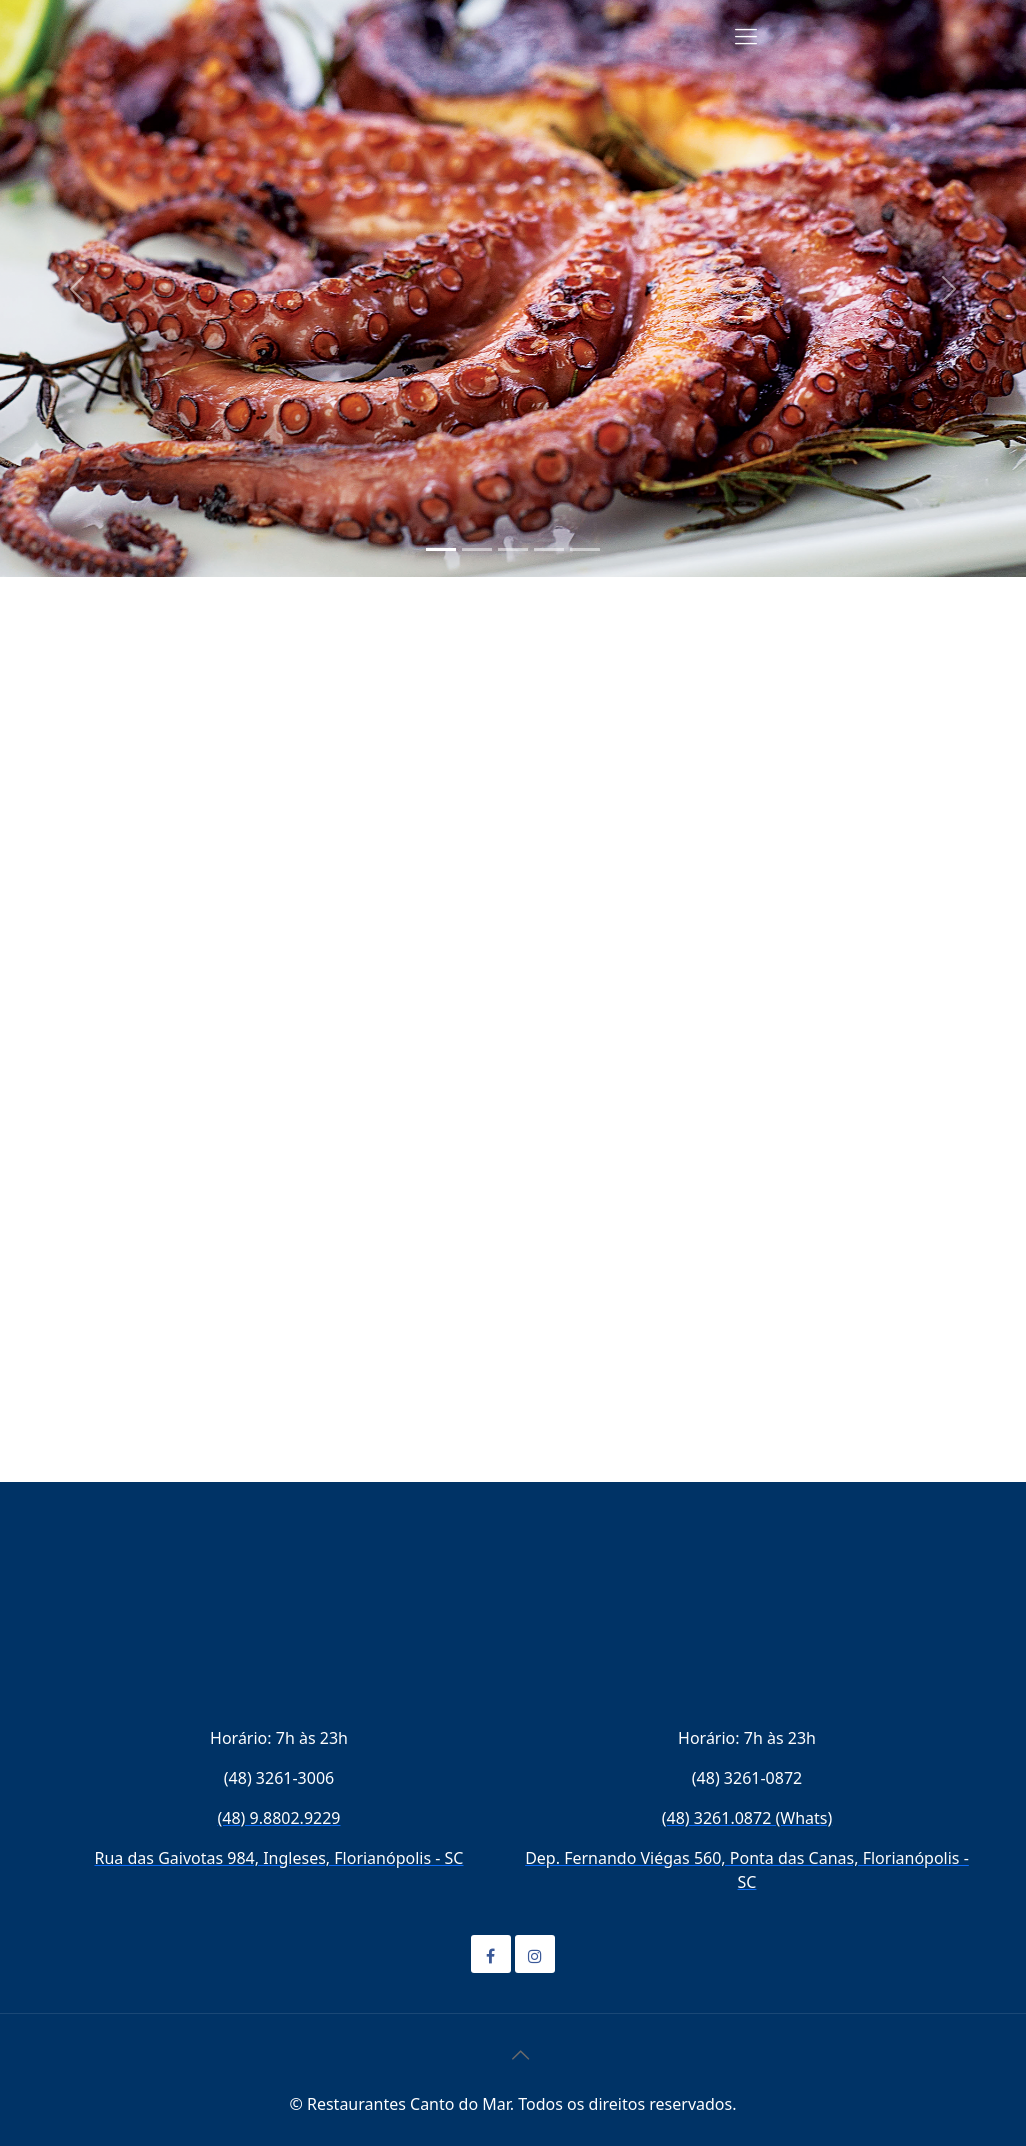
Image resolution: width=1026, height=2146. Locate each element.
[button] (77, 288)
